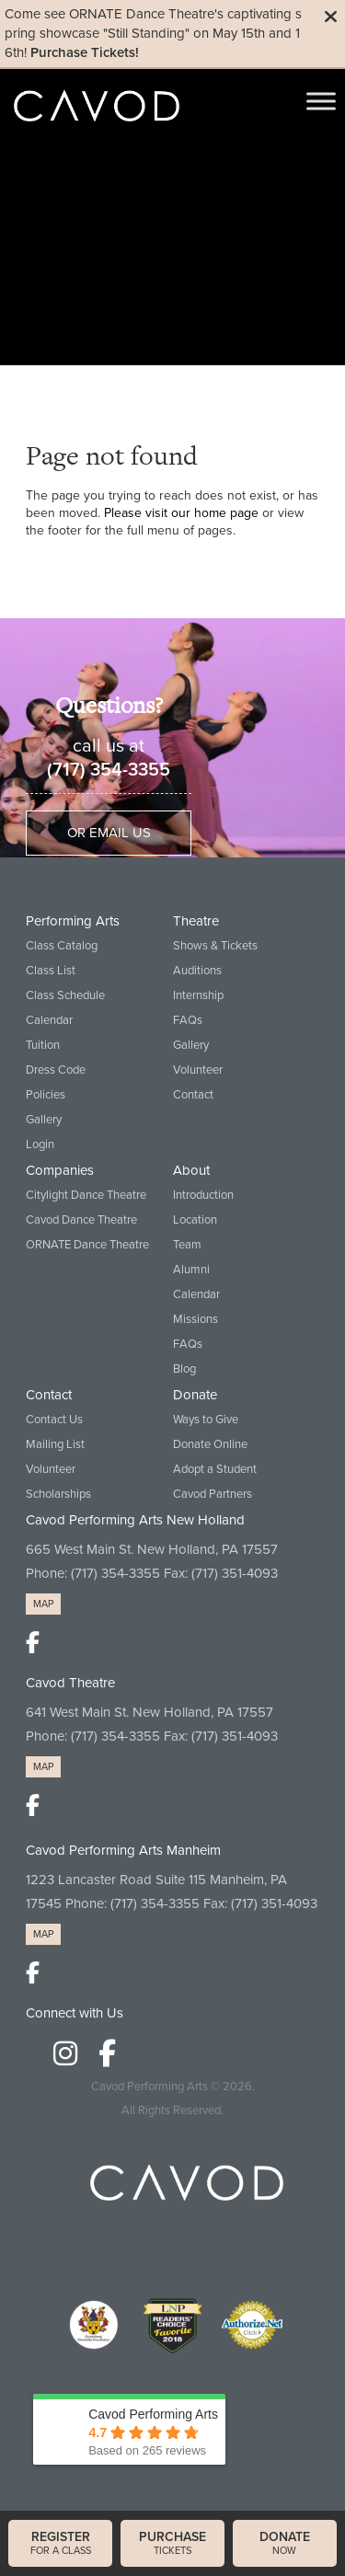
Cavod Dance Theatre (81, 1220)
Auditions (197, 970)
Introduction (203, 1195)
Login (40, 1144)
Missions (195, 1319)
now (285, 2543)
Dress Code (56, 1070)
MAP (43, 1604)
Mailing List (55, 1444)
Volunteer (198, 1070)
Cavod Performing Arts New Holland (135, 1520)
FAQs (187, 1020)
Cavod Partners (212, 1494)
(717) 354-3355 (108, 770)
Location (195, 1220)
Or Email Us (109, 832)
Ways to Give (205, 1419)
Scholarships (58, 1494)
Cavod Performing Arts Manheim (123, 1850)
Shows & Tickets (215, 945)
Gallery (44, 1119)
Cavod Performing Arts (149, 2086)
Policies (45, 1094)
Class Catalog (62, 945)
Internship (198, 995)
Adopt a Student (215, 1469)
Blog (184, 1369)
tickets (172, 2543)
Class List (50, 970)
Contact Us (54, 1419)
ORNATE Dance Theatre (87, 1244)
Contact (193, 1094)
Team (187, 1244)
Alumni (191, 1269)
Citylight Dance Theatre (86, 1195)
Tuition (43, 1045)
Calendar (49, 1020)
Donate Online (210, 1444)
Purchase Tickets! (84, 52)
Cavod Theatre (70, 1682)
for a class (60, 2543)
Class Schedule (65, 995)
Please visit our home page (181, 513)
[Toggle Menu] (321, 100)
